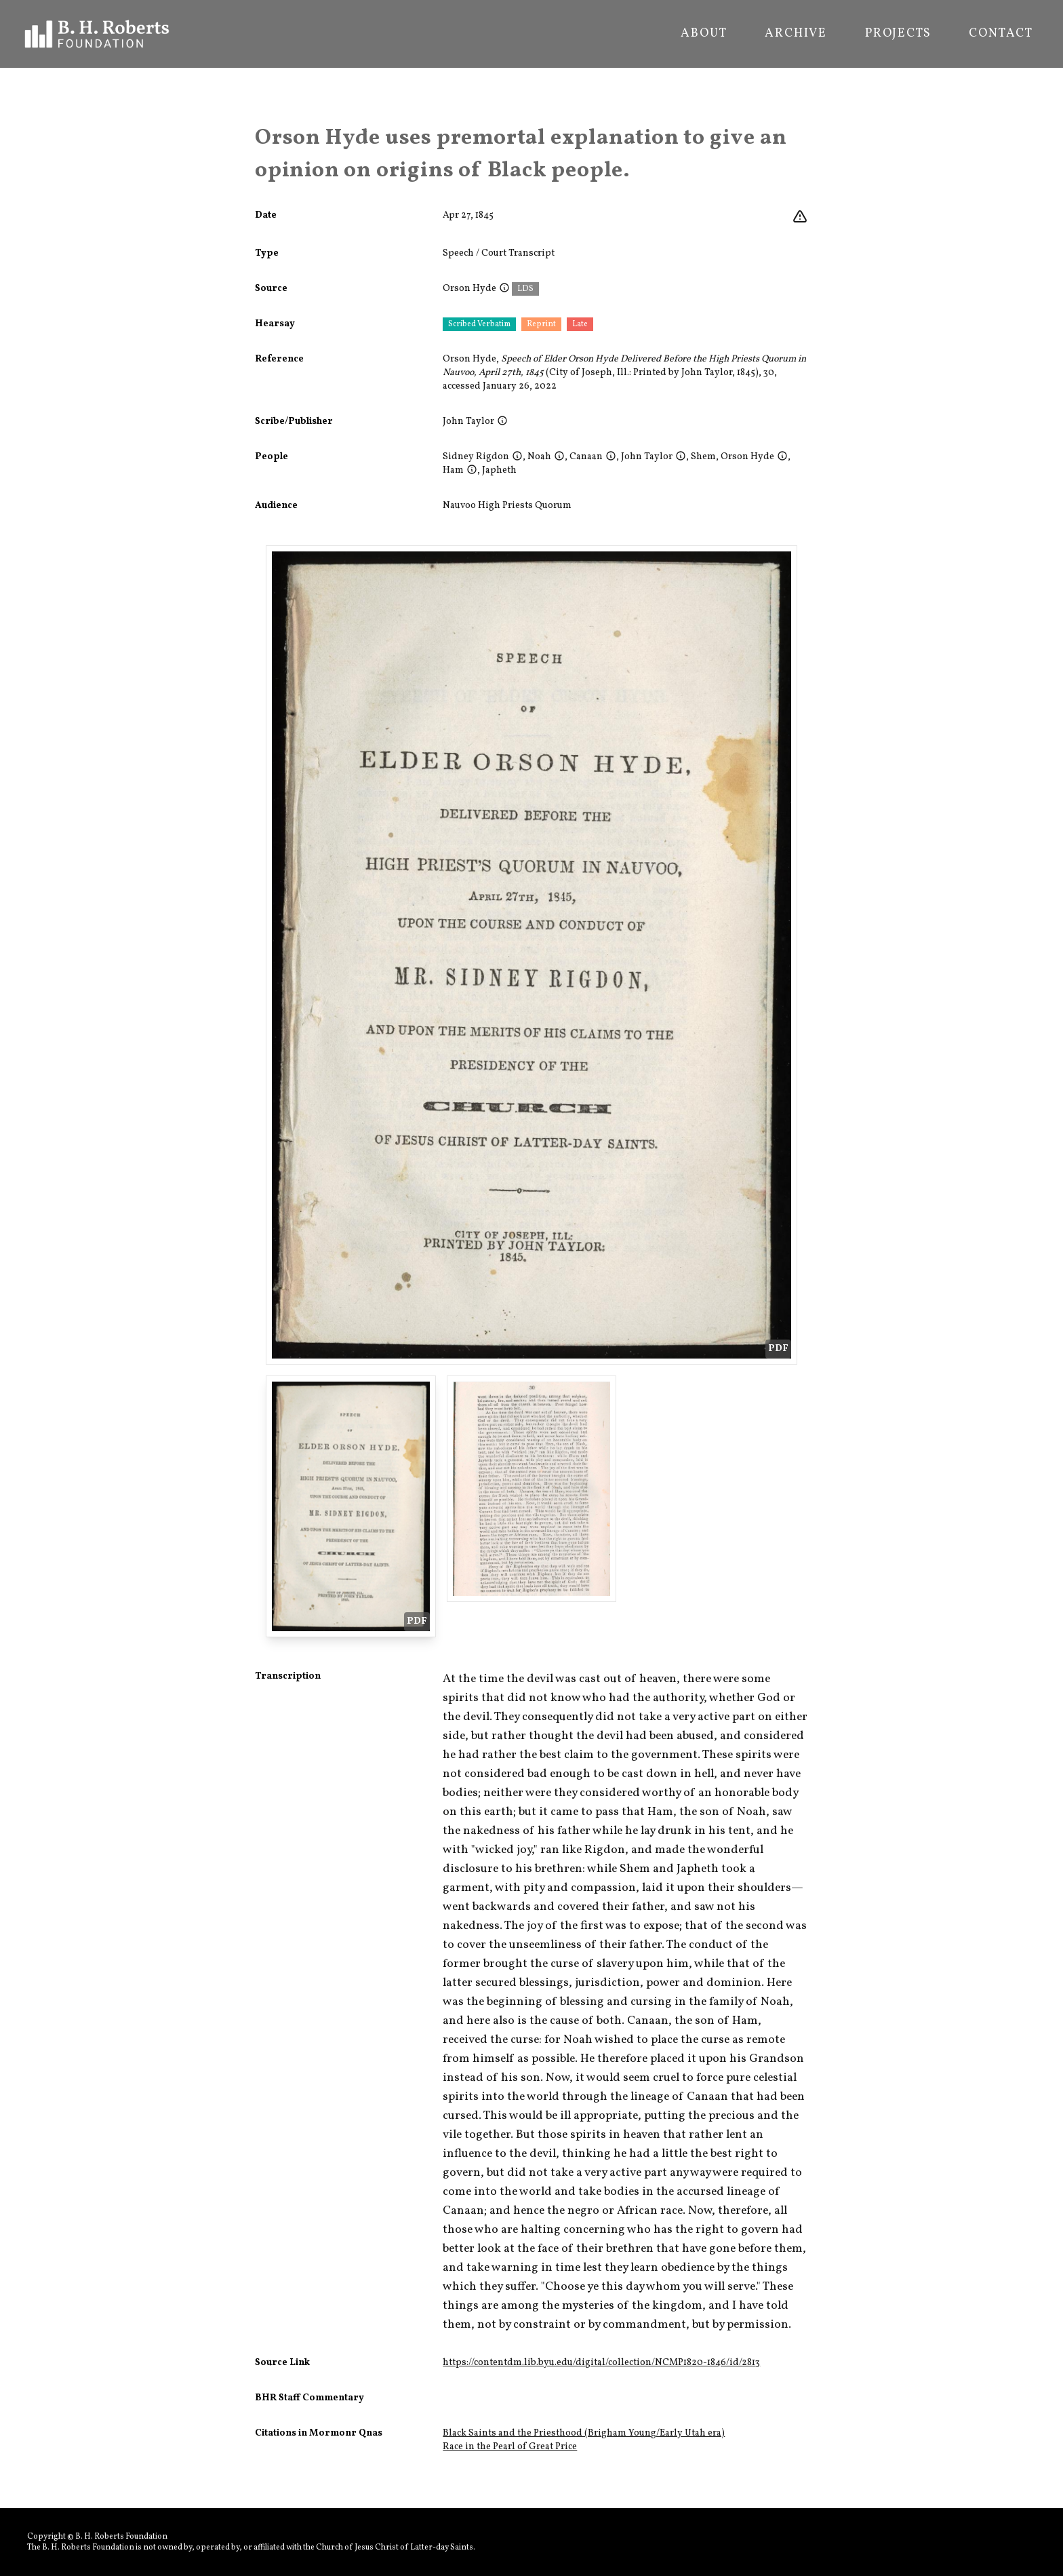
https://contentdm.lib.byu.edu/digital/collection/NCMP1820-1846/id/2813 (601, 2362)
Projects (898, 33)
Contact (1001, 33)
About (704, 33)
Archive (796, 33)
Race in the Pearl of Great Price (510, 2446)
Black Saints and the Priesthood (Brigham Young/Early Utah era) (584, 2433)
